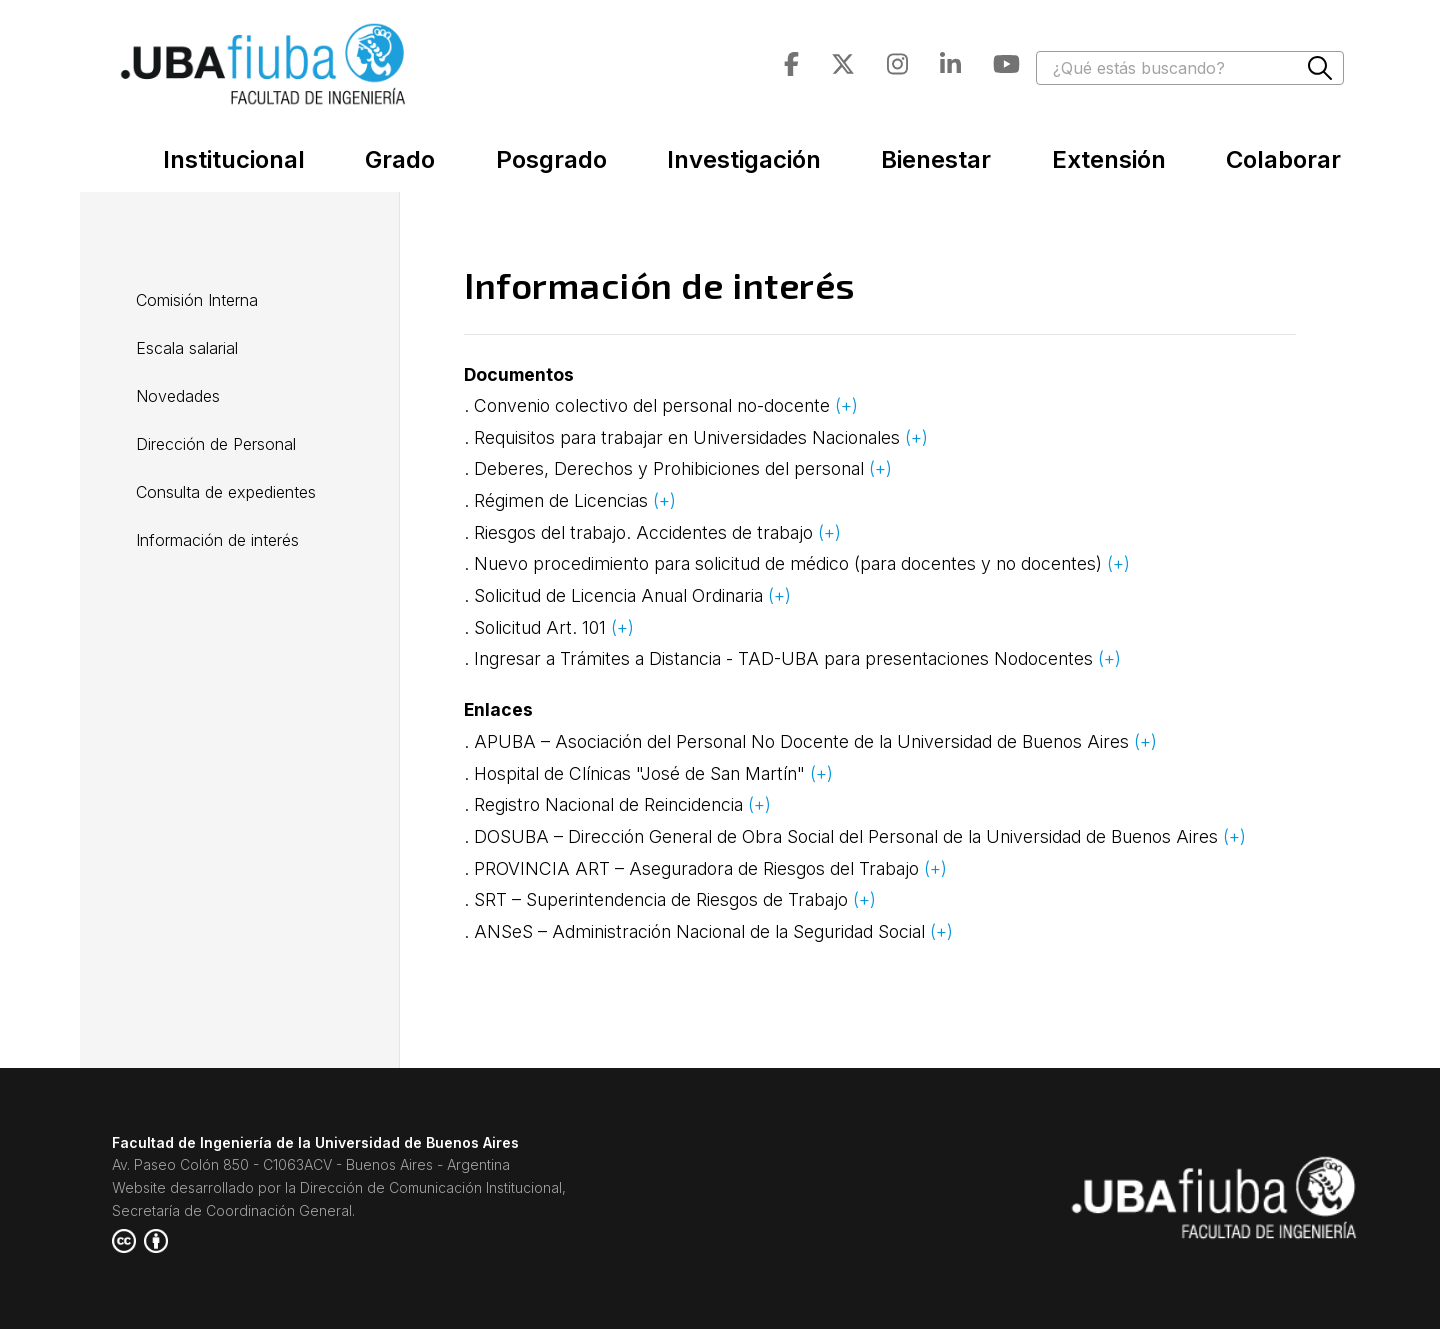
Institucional (234, 159)
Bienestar (936, 159)
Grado (400, 159)
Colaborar (1283, 159)
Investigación (744, 159)
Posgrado (551, 159)
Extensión (1109, 159)
